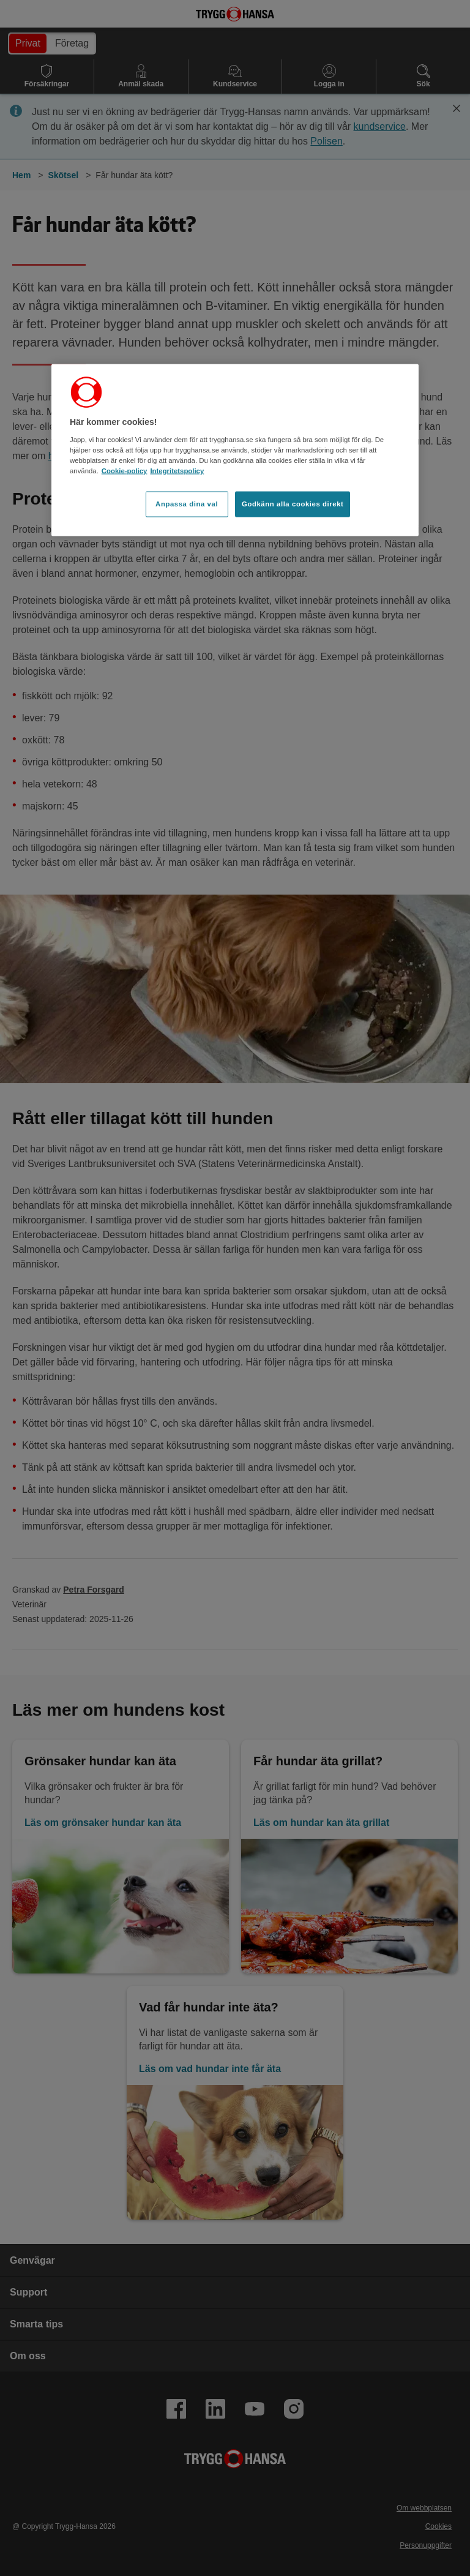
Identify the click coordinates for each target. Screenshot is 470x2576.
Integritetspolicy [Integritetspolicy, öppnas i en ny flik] (177, 470)
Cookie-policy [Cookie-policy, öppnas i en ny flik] (124, 470)
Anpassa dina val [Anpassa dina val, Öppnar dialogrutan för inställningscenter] (186, 503)
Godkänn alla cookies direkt (292, 503)
